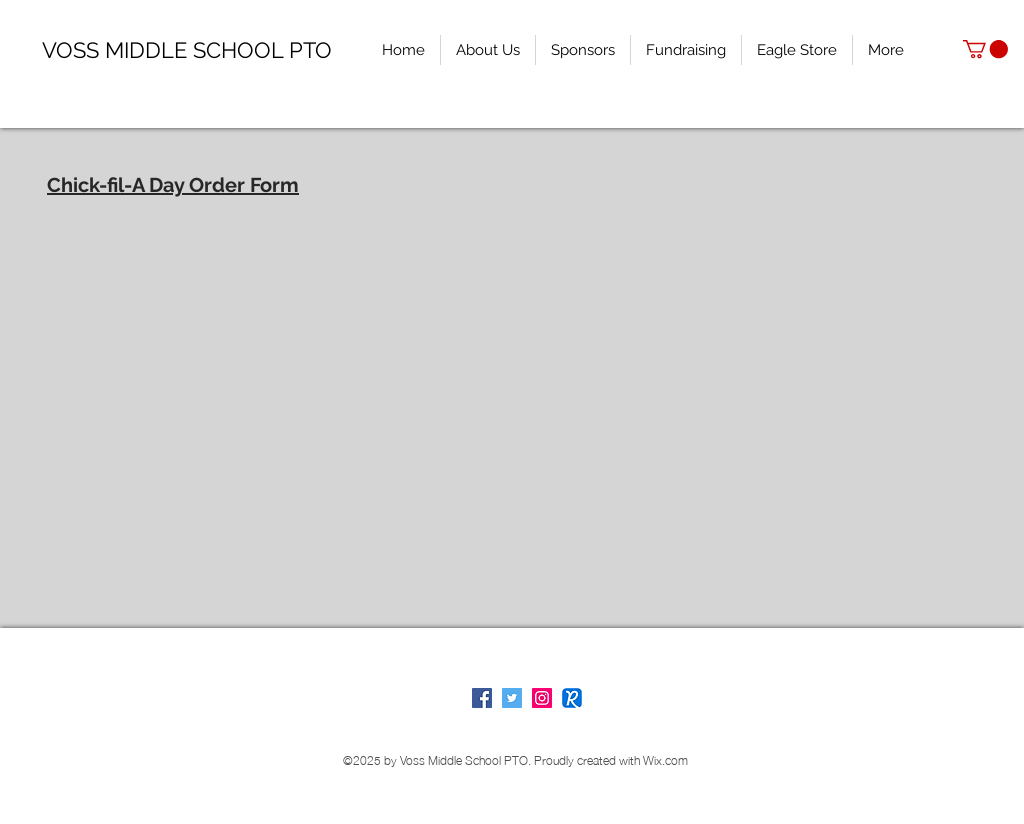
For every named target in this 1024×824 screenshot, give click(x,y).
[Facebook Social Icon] (482, 698)
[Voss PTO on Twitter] (512, 698)
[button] (985, 49)
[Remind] (572, 698)
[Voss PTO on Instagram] (542, 698)
